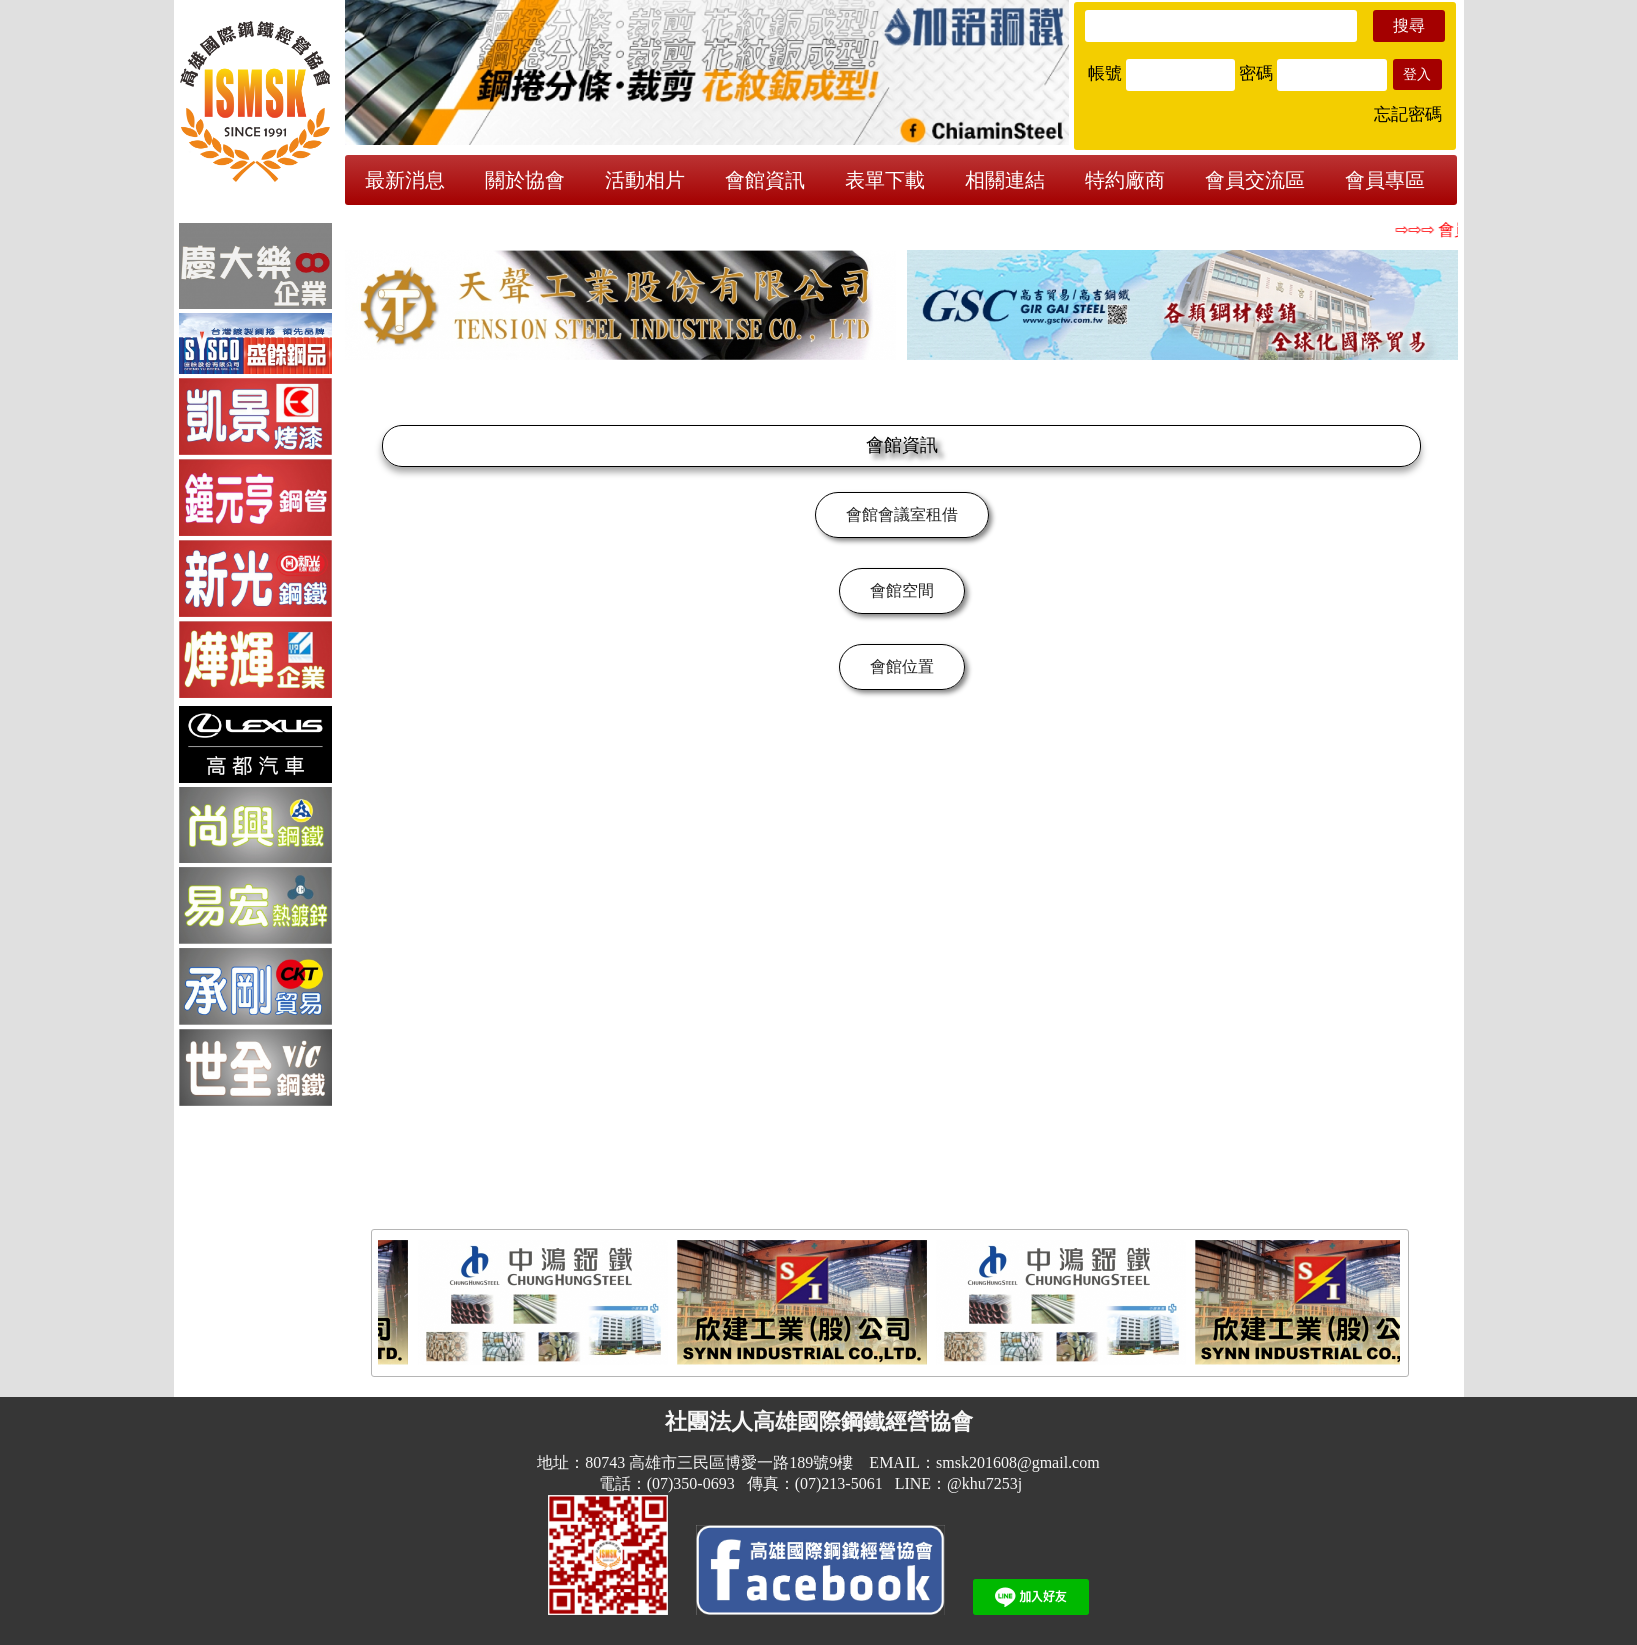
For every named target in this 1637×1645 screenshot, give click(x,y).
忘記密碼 (1408, 114)
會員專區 (1385, 180)
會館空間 (902, 590)
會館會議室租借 (902, 514)
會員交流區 (1255, 180)
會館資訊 (765, 180)
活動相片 (645, 180)
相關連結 (1005, 180)
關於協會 (525, 180)
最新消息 (405, 180)
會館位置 (902, 666)
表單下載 (885, 180)
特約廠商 (1125, 180)
